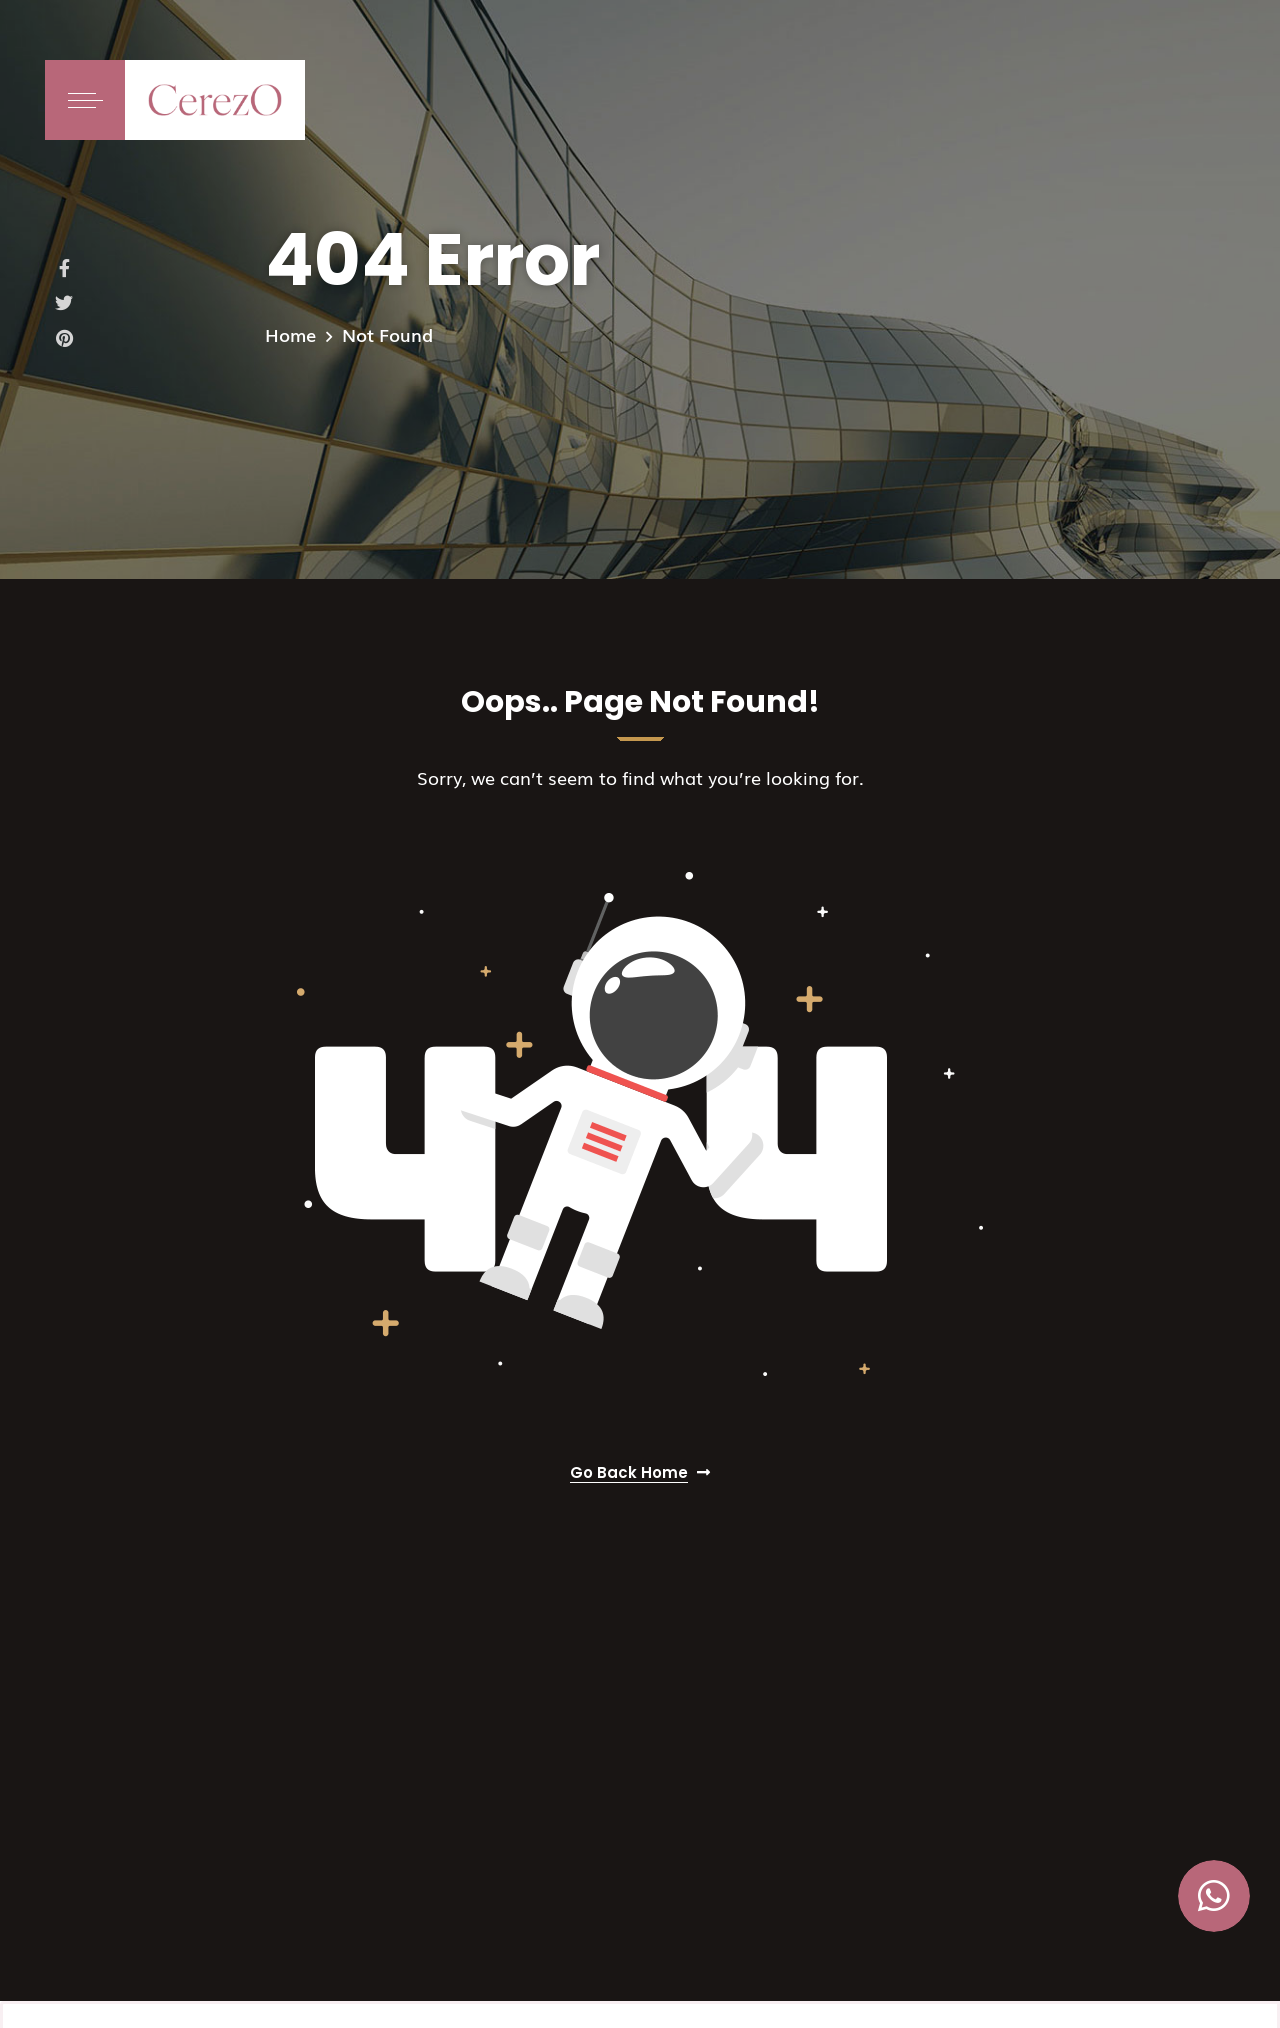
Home (290, 334)
